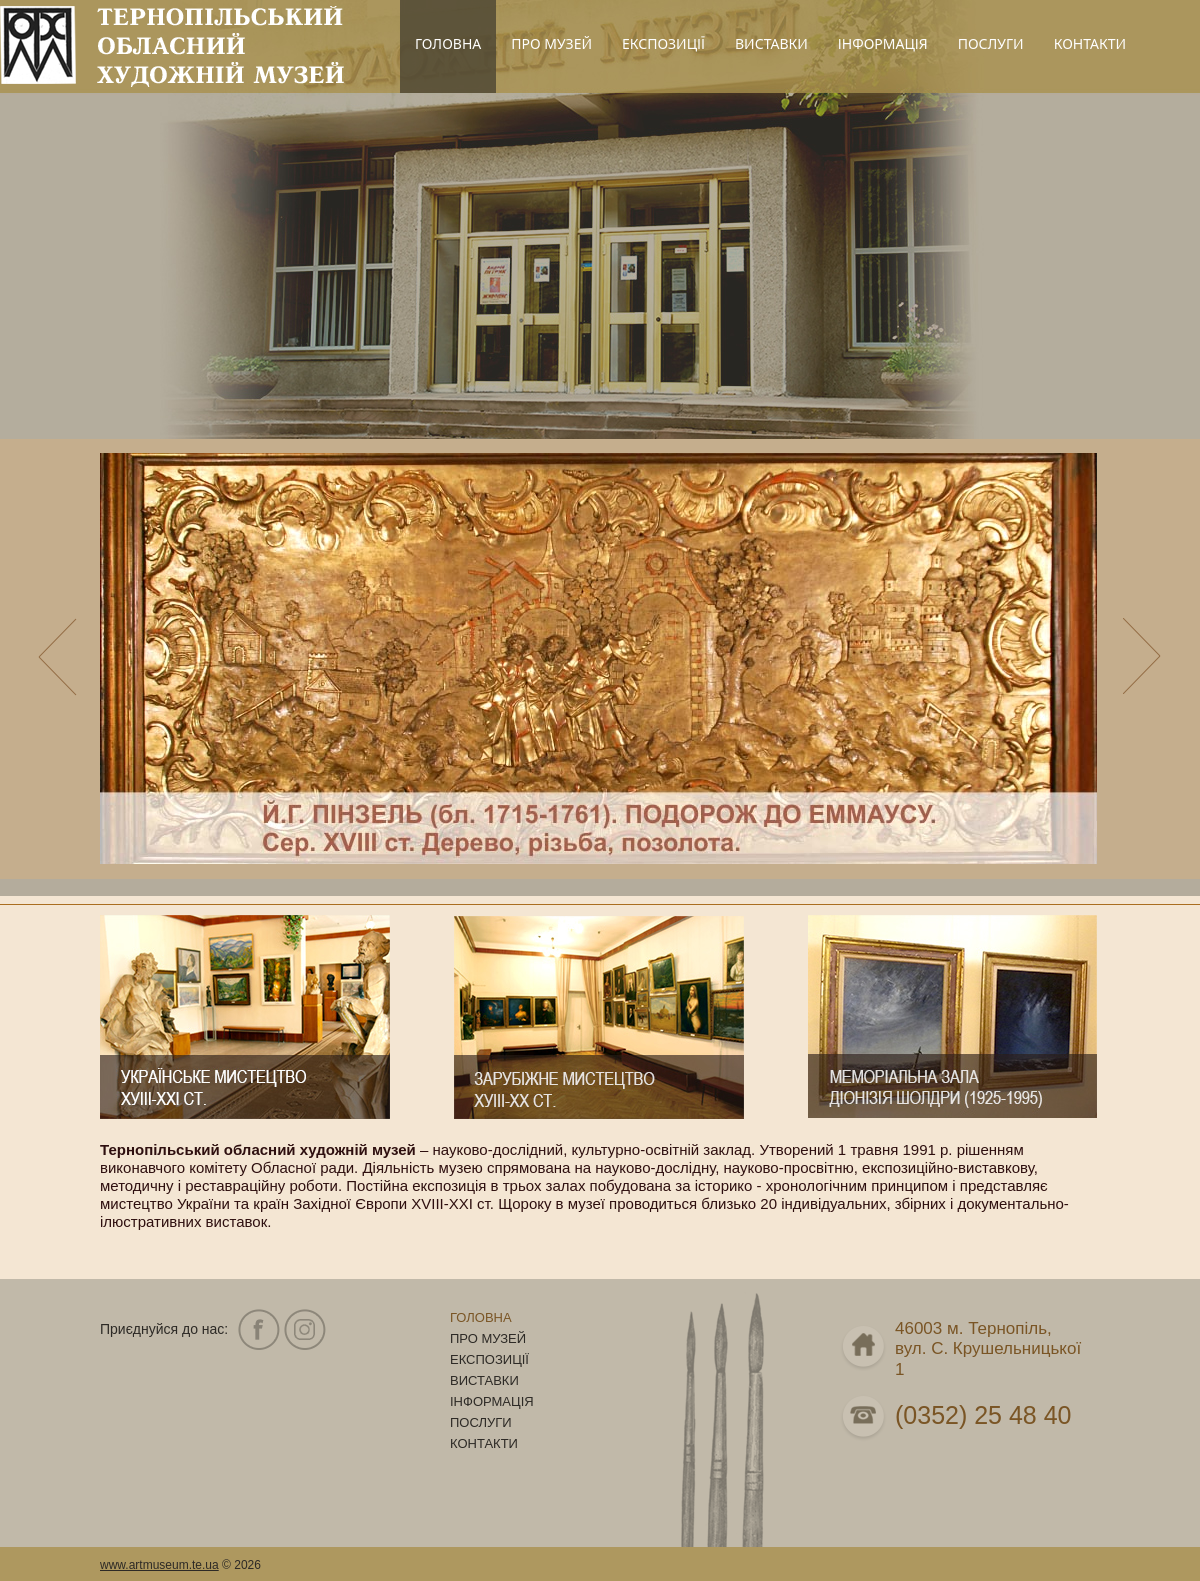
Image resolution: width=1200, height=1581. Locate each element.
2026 (247, 1565)
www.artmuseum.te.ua (159, 1565)
